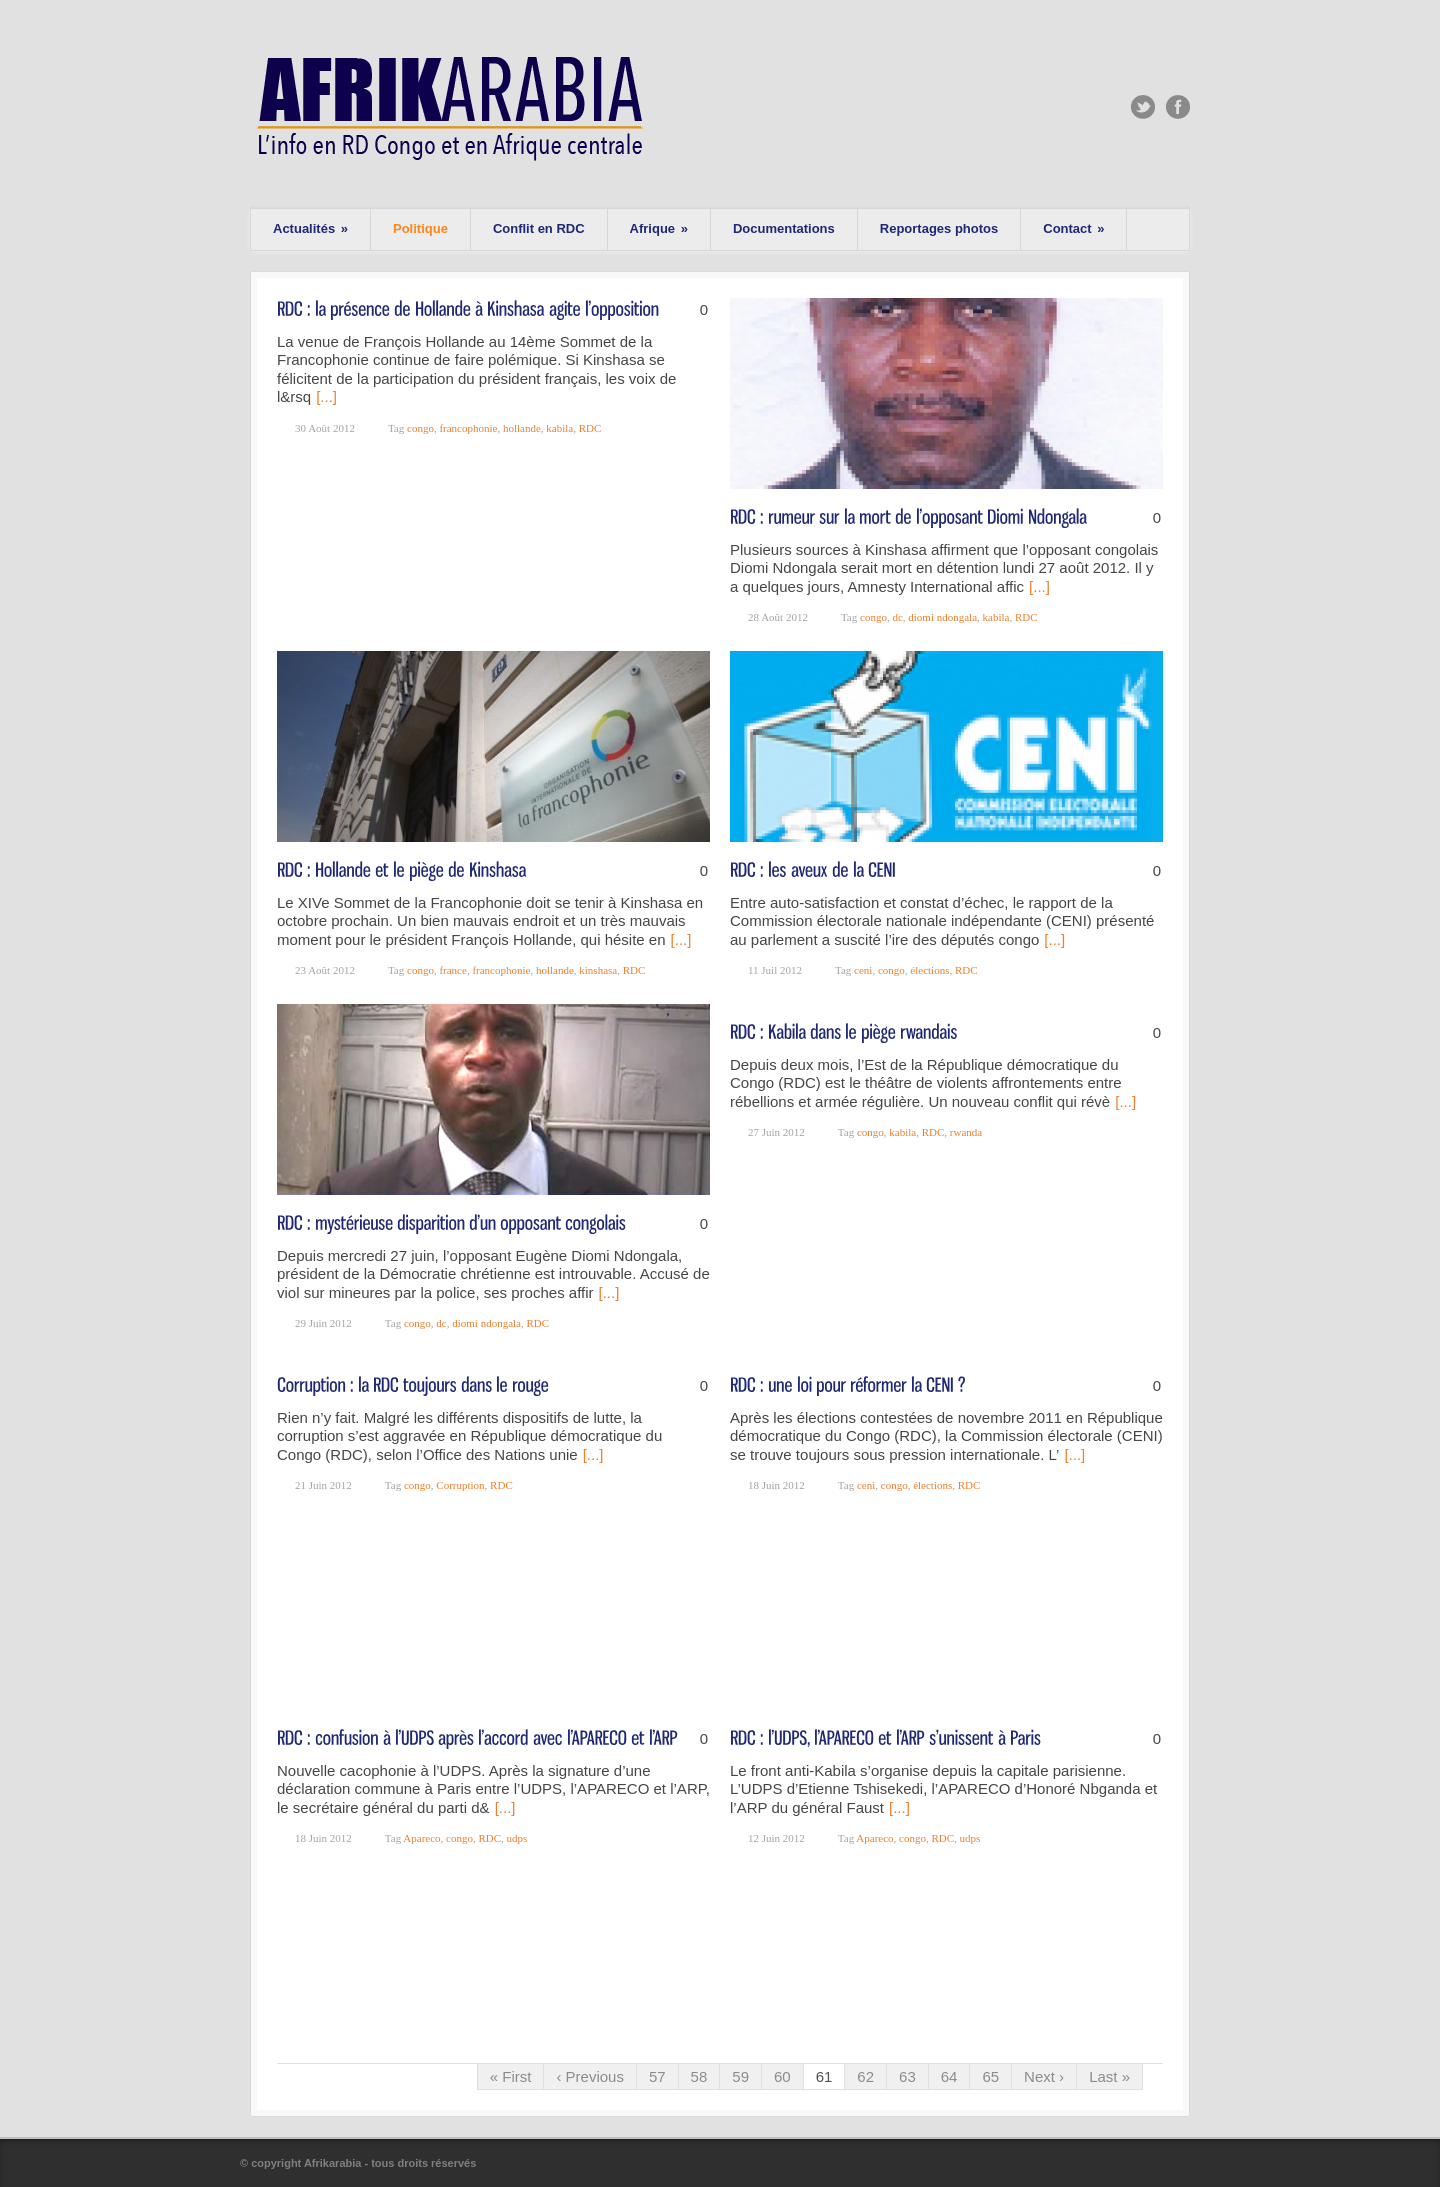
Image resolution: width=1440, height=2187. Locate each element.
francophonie (468, 428)
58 (699, 2076)
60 (782, 2076)
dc (897, 617)
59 (740, 2076)
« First (511, 2076)
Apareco (421, 1838)
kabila (559, 428)
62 (865, 2076)
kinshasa (598, 970)
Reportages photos (939, 228)
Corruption (460, 1485)
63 (907, 2076)
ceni (863, 970)
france (452, 970)
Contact (1073, 228)
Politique (420, 228)
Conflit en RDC (539, 228)
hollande (522, 428)
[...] (326, 396)
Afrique (659, 228)
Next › (1044, 2076)
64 (949, 2076)
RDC (590, 428)
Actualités (310, 228)
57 (657, 2076)
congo (420, 428)
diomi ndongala (942, 617)
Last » (1109, 2076)
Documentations (784, 228)
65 (990, 2076)
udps (517, 1838)
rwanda (966, 1132)
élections (929, 970)
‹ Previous (590, 2076)
